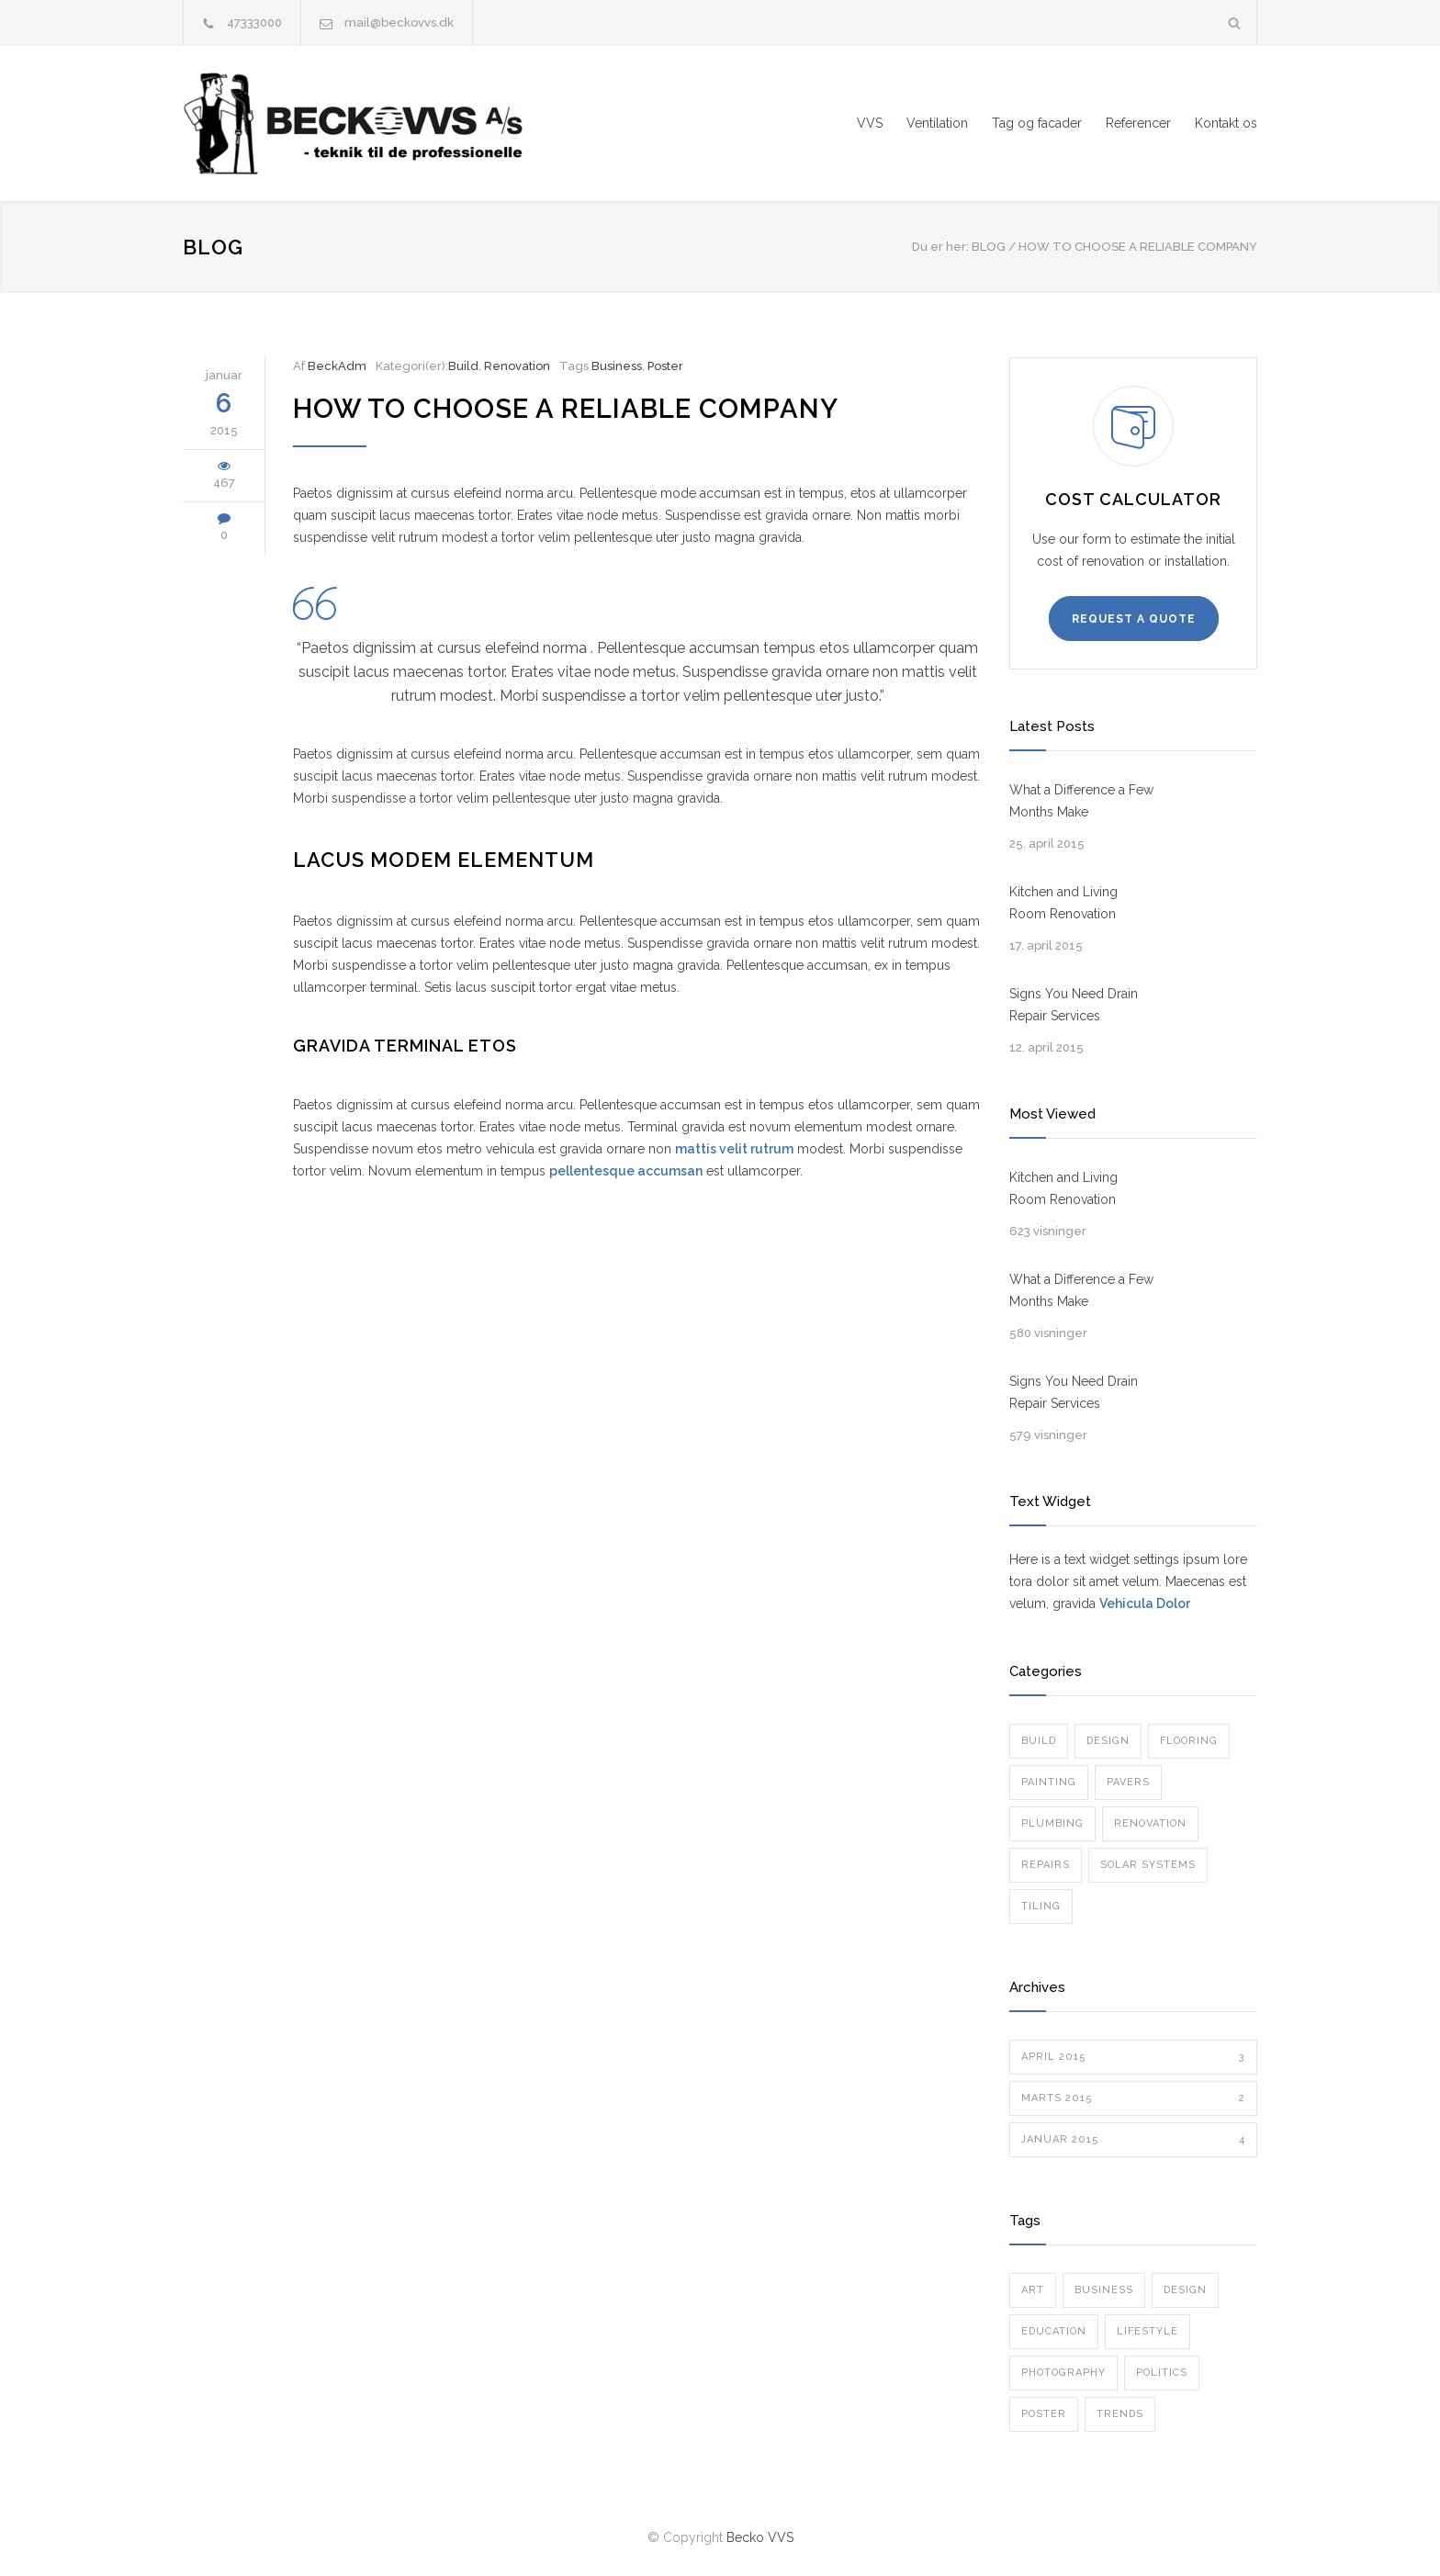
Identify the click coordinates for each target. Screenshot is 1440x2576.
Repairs (1045, 1865)
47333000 (254, 22)
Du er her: (940, 246)
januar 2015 (1133, 2139)
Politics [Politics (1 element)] (1161, 2373)
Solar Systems (1148, 1865)
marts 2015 (1133, 2098)
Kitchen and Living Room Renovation (1063, 902)
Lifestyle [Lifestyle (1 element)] (1147, 2331)
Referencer (1138, 123)
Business (616, 366)
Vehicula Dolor (1144, 1603)
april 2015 (1133, 2057)
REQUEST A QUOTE (1134, 619)
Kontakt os (1226, 123)
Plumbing (1052, 1823)
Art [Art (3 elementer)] (1032, 2290)
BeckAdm (337, 366)
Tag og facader (1037, 123)
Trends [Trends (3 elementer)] (1120, 2414)
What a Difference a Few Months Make (1081, 800)
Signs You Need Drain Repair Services (1073, 1004)
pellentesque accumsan (626, 1171)
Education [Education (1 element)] (1053, 2331)
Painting (1048, 1782)
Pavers (1128, 1782)
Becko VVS (759, 2537)
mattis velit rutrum (734, 1149)
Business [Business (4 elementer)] (1103, 2290)
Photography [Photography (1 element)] (1063, 2373)
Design (1108, 1741)
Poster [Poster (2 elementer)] (1043, 2414)
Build (463, 366)
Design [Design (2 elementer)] (1185, 2290)
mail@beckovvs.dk (399, 22)
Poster (665, 366)
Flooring (1189, 1741)
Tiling (1041, 1906)
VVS (870, 123)
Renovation (517, 366)
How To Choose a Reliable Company (565, 408)
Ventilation (937, 123)
